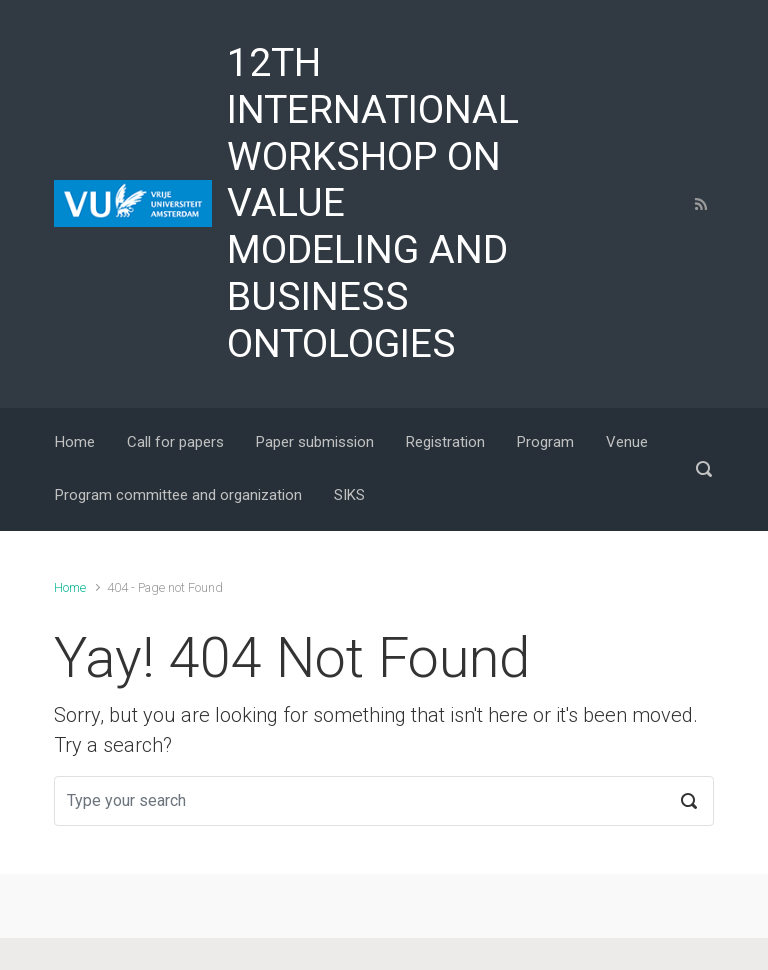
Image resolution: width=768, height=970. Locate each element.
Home (70, 587)
